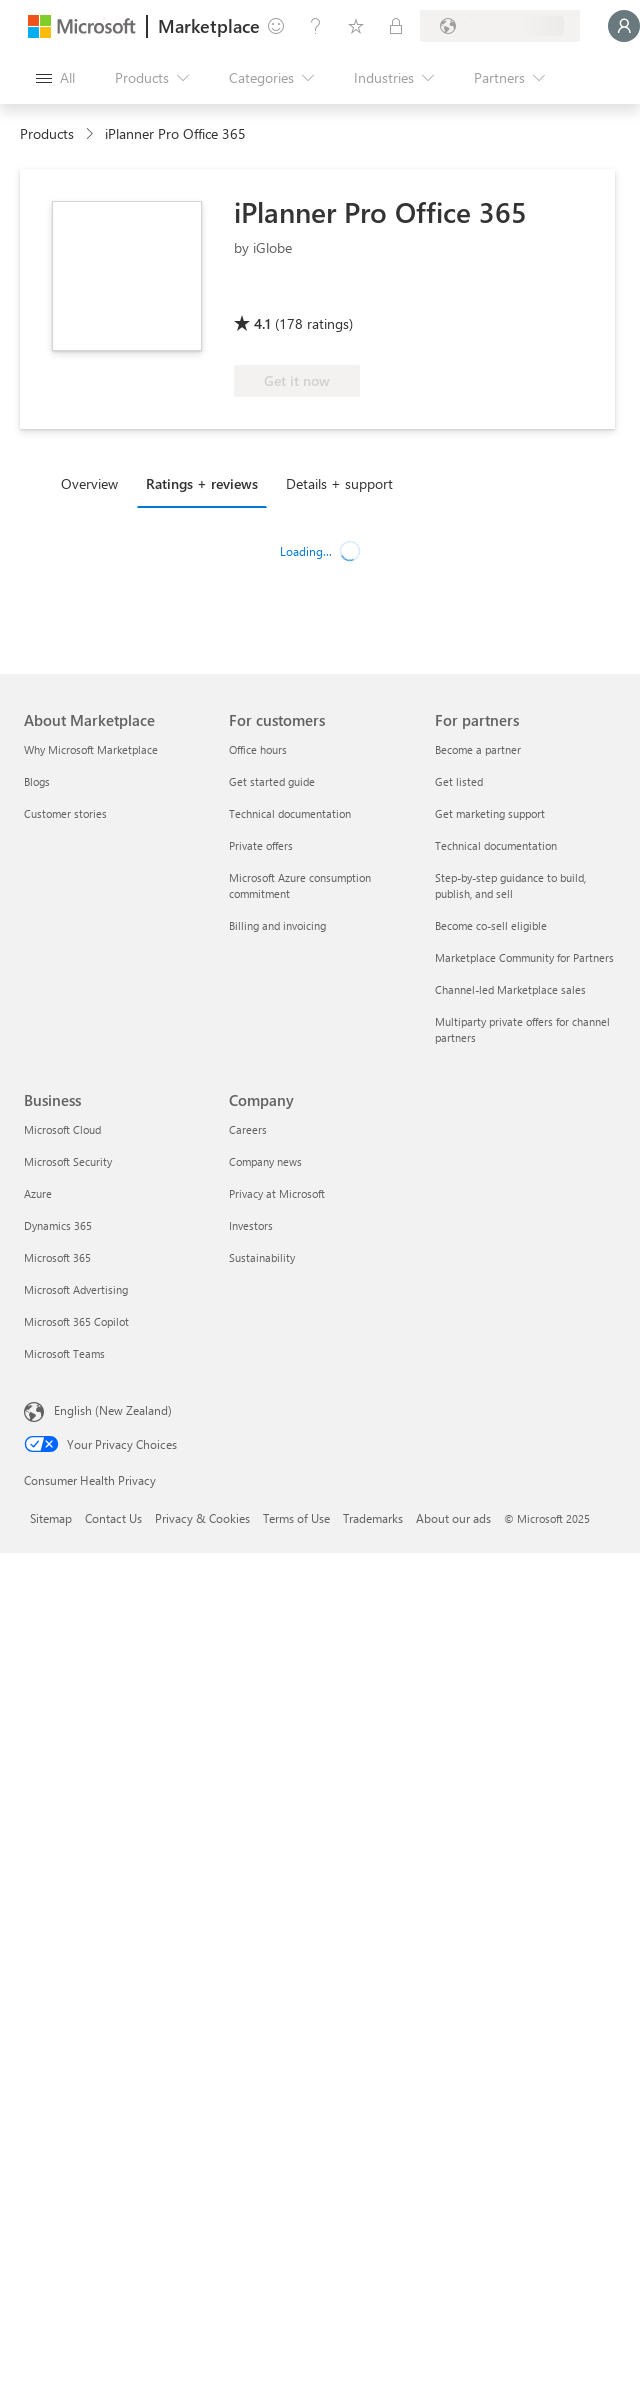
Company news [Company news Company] (265, 1161)
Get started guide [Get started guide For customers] (272, 781)
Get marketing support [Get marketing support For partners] (490, 813)
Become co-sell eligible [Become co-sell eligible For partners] (491, 925)
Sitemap (51, 1518)
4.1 (262, 323)
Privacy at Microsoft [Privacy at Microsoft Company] (277, 1193)
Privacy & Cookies (202, 1518)
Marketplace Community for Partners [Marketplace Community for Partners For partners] (524, 957)
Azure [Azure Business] (38, 1193)
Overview (89, 483)
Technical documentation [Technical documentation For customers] (290, 813)
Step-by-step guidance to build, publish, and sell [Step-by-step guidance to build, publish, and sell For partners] (510, 885)
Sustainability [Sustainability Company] (262, 1257)
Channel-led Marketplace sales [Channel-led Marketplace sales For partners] (510, 989)
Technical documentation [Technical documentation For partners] (496, 845)
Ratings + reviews (202, 483)
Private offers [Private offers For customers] (261, 845)
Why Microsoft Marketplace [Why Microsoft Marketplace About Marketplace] (91, 749)
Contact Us (113, 1518)
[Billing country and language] (500, 26)
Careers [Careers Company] (248, 1129)
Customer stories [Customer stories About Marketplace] (65, 813)
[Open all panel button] (55, 78)
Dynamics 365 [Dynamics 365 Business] (58, 1225)
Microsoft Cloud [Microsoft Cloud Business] (62, 1129)
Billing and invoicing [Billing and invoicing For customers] (277, 925)
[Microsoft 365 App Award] (477, 295)
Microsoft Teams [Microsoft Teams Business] (64, 1353)
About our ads (453, 1518)
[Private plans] (396, 26)
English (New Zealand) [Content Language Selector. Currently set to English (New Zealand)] (113, 1410)
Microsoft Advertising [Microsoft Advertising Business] (76, 1289)
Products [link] (47, 133)
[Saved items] (356, 26)
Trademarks (373, 1518)
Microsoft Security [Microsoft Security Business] (68, 1161)
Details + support (339, 483)
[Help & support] (316, 26)
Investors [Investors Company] (251, 1225)
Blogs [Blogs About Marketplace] (37, 781)
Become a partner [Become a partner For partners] (478, 749)
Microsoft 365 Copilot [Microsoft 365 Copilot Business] (76, 1321)
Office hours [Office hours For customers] (258, 749)
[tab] (94, 483)
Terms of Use (296, 1518)
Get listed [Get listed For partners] (459, 781)
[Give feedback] (276, 26)
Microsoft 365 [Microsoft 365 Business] (57, 1257)
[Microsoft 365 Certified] (308, 295)
